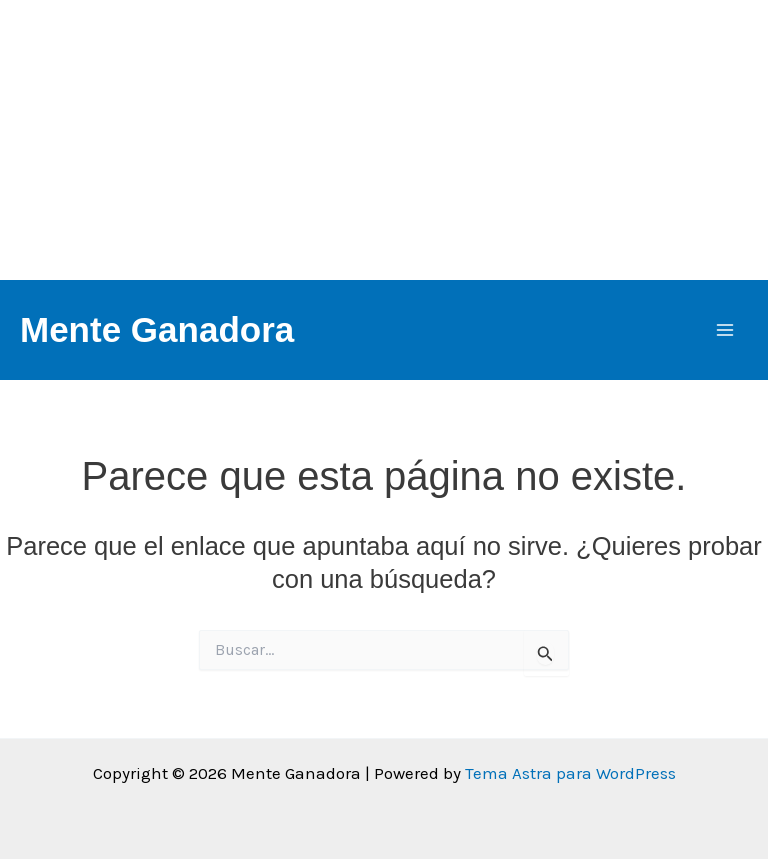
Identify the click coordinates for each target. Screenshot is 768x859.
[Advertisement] (384, 140)
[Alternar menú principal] (726, 330)
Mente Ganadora (157, 329)
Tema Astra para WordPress (570, 773)
